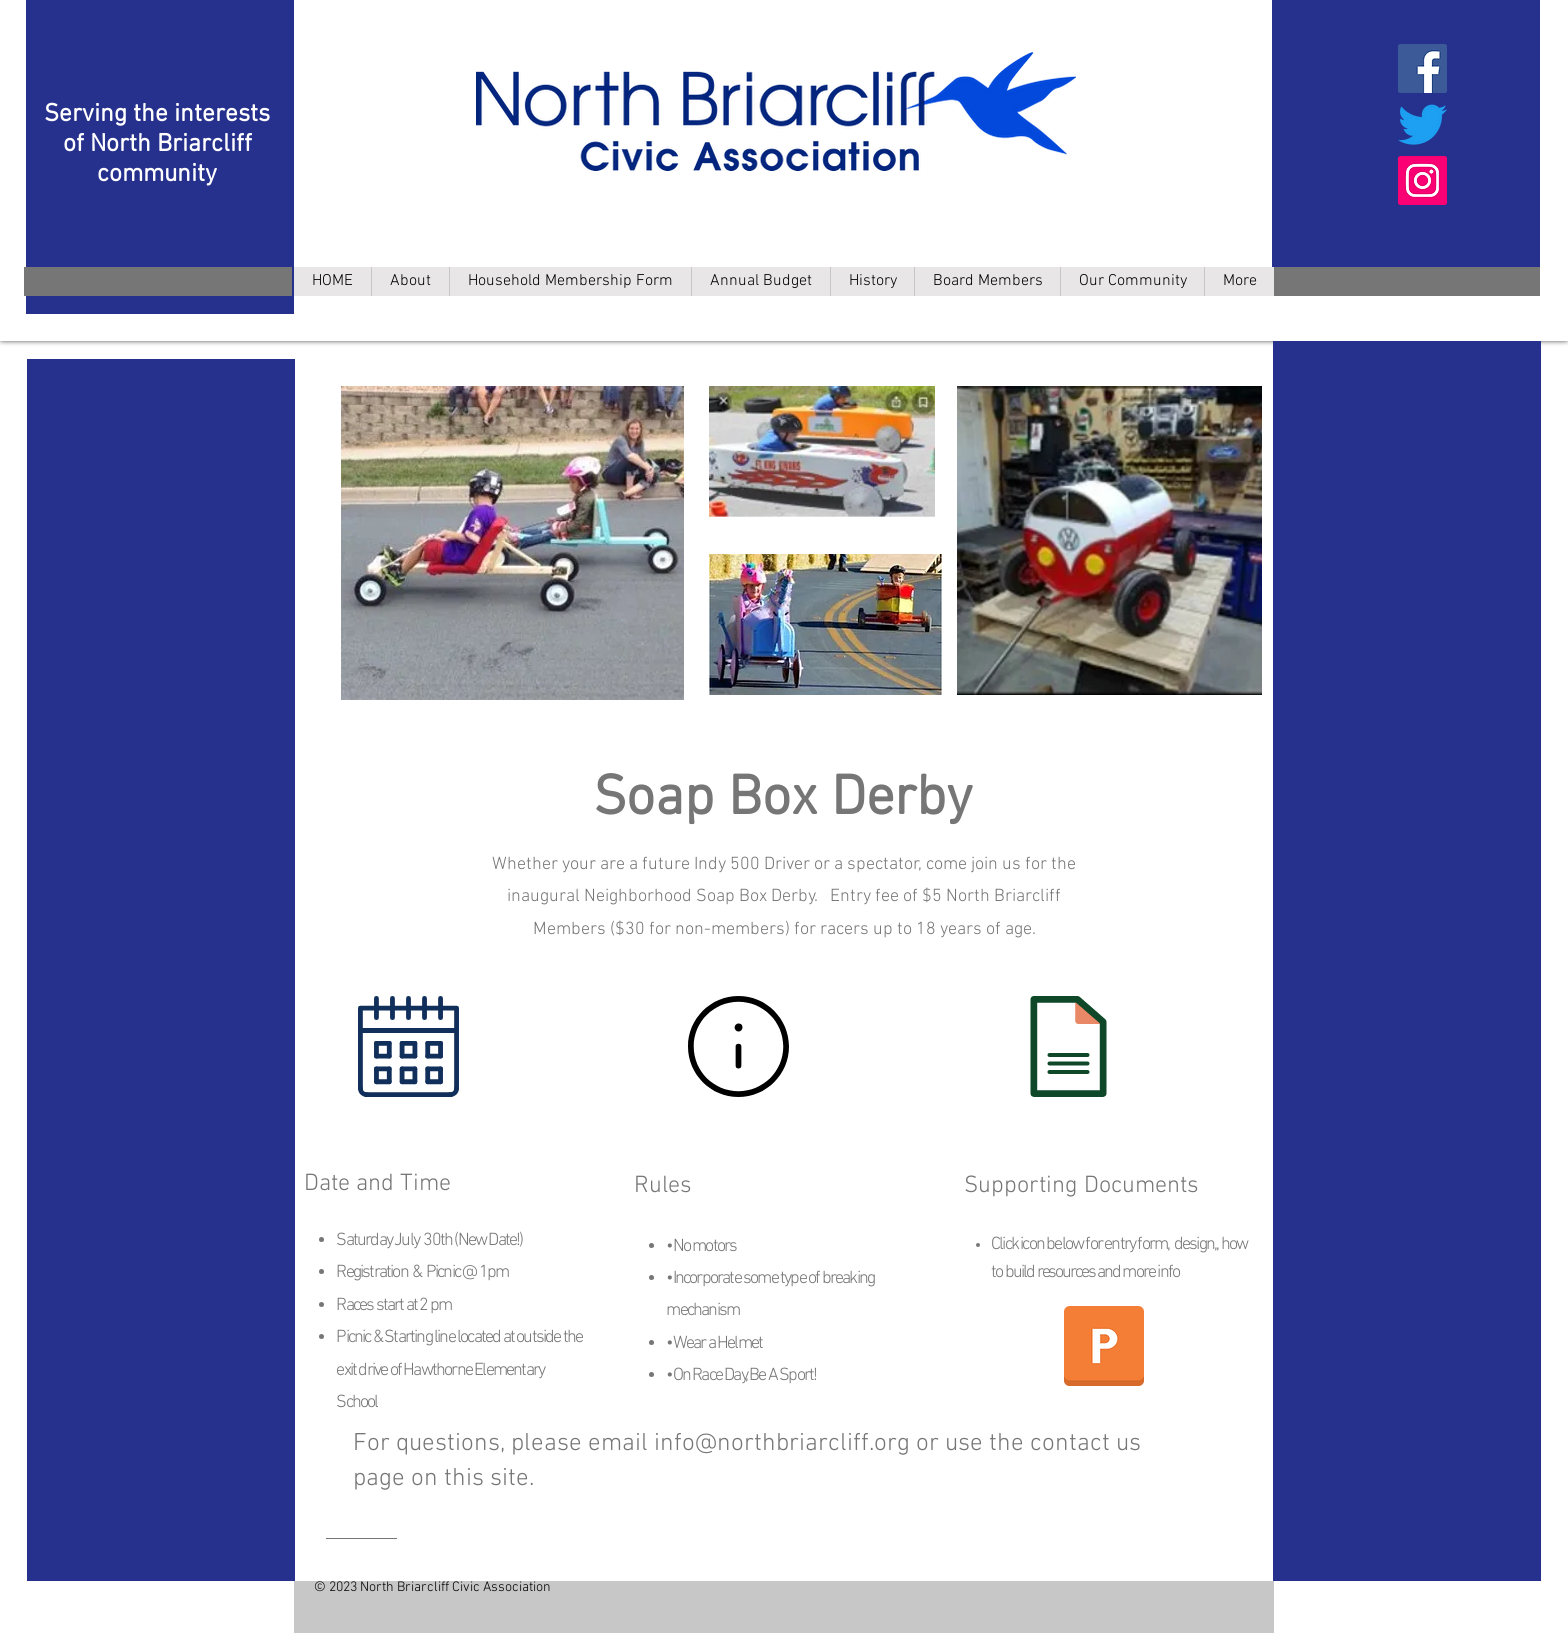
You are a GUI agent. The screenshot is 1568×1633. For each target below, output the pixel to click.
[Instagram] (1422, 180)
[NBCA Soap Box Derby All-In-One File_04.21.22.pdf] (1104, 1348)
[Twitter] (1422, 124)
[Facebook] (1422, 68)
